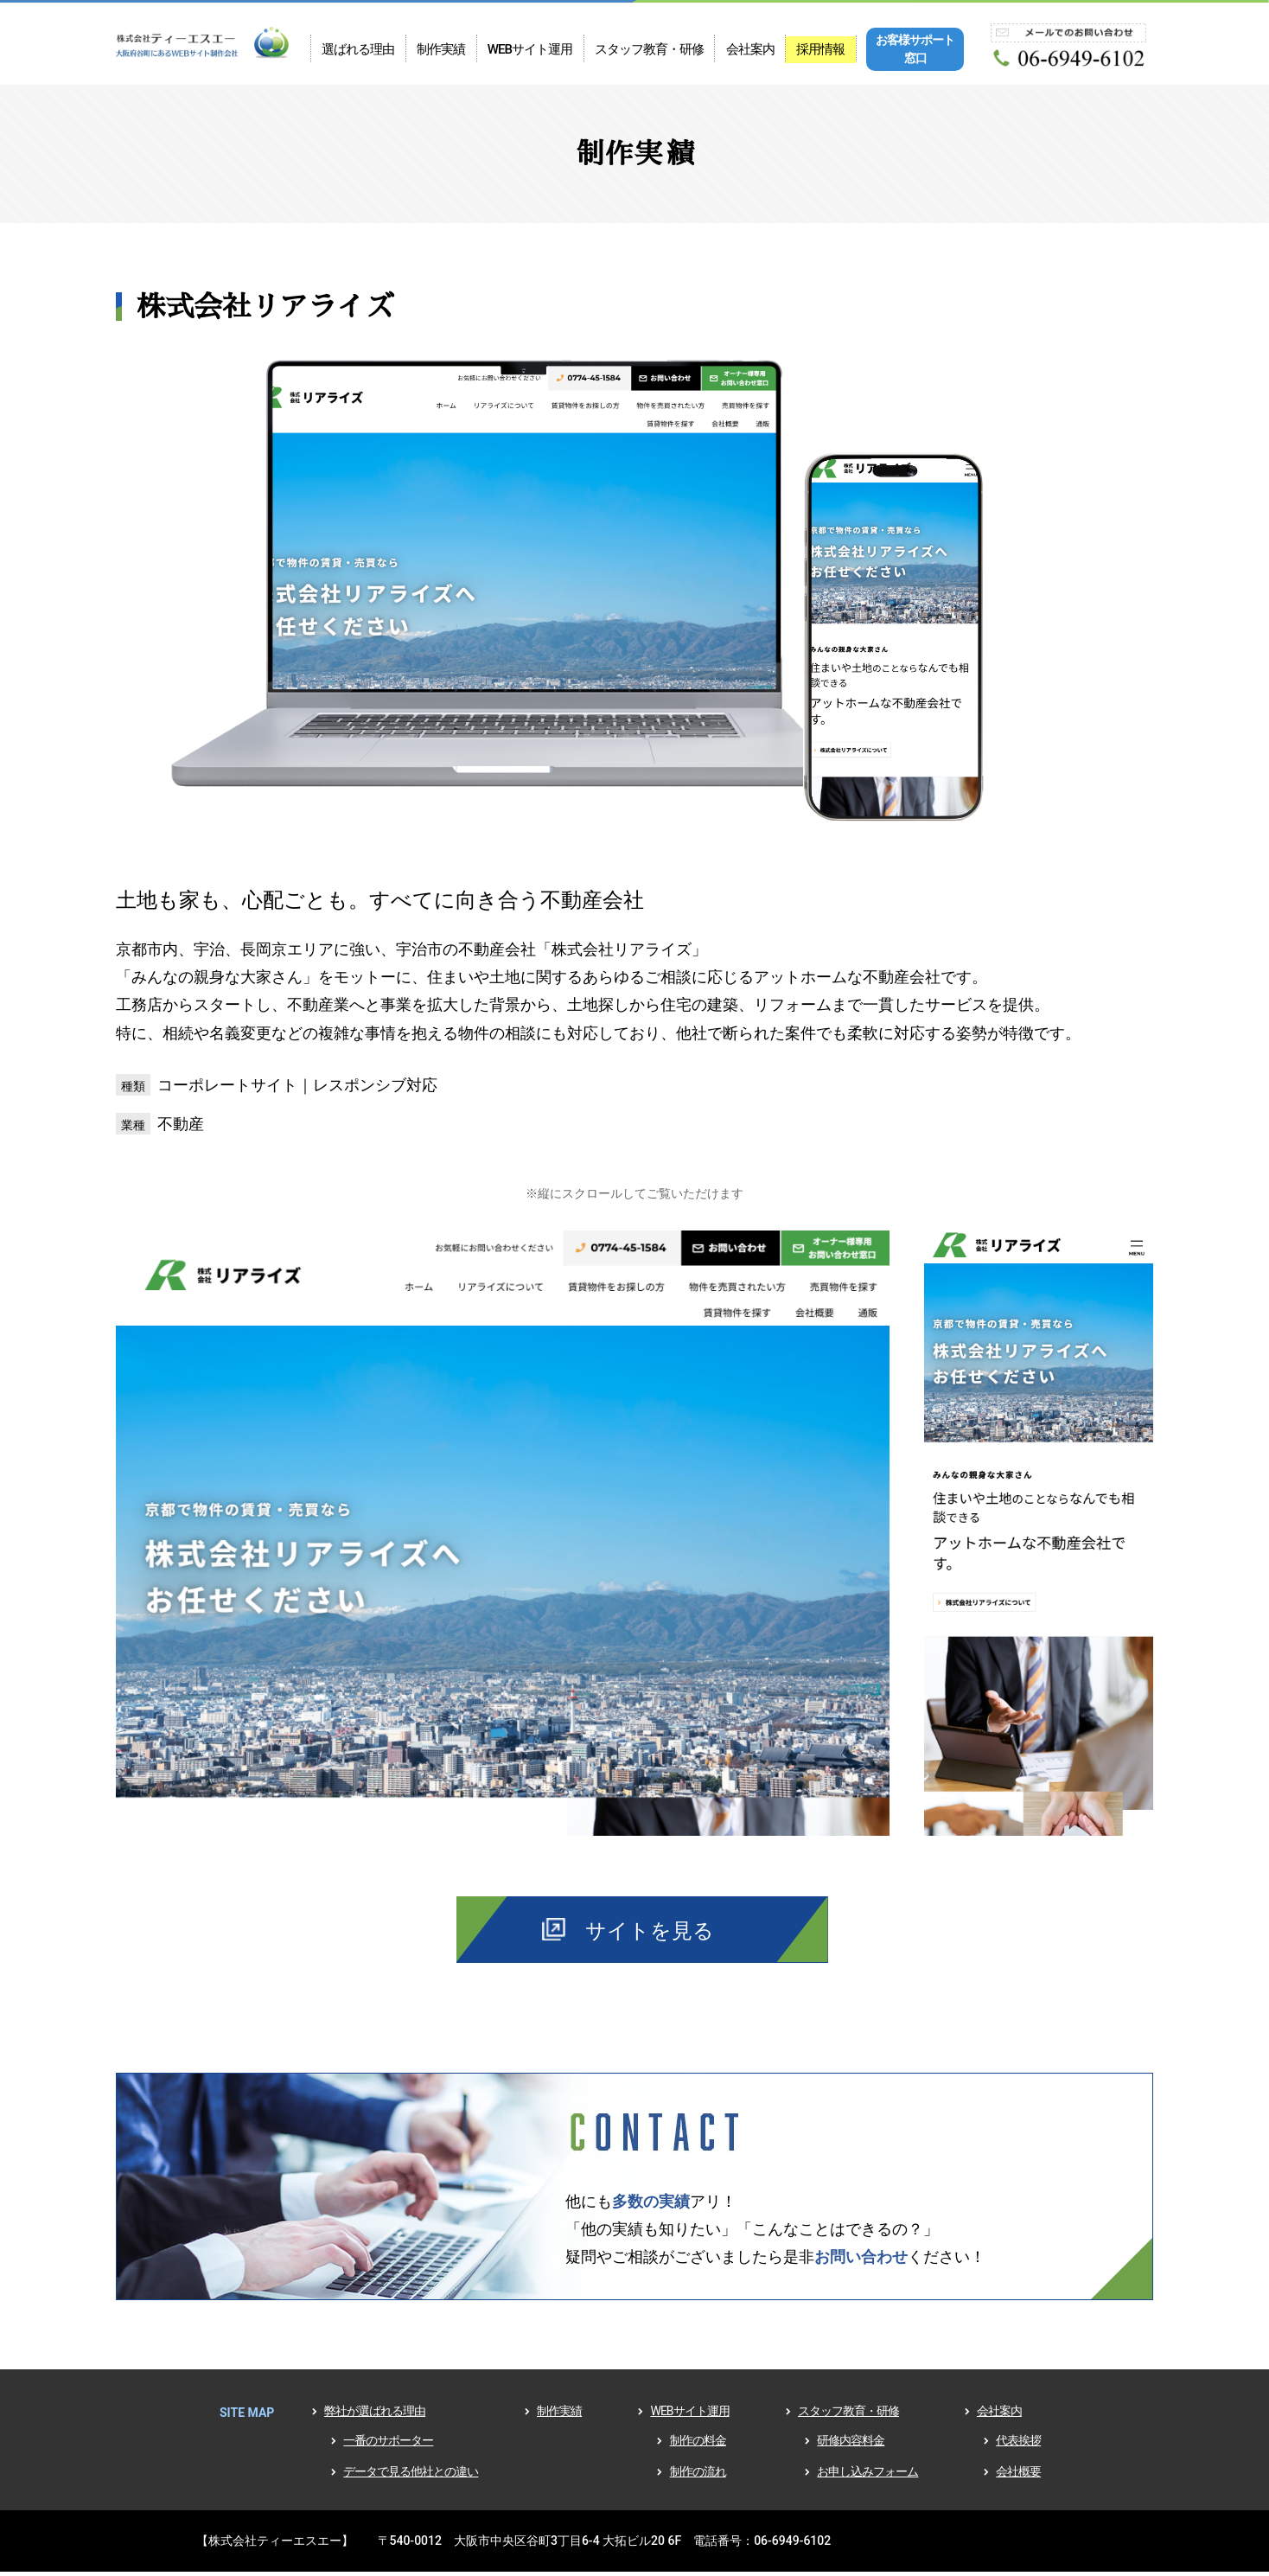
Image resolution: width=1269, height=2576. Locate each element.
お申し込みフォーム (867, 2476)
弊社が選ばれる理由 (374, 2417)
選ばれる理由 (358, 50)
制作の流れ (698, 2476)
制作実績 (440, 50)
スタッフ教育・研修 (648, 50)
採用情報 (819, 50)
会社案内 (748, 50)
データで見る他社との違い (410, 2476)
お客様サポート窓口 (913, 50)
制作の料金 (698, 2446)
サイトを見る (649, 1933)
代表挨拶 (1018, 2446)
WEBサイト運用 (529, 50)
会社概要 (1018, 2476)
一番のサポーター (388, 2446)
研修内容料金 (850, 2446)
